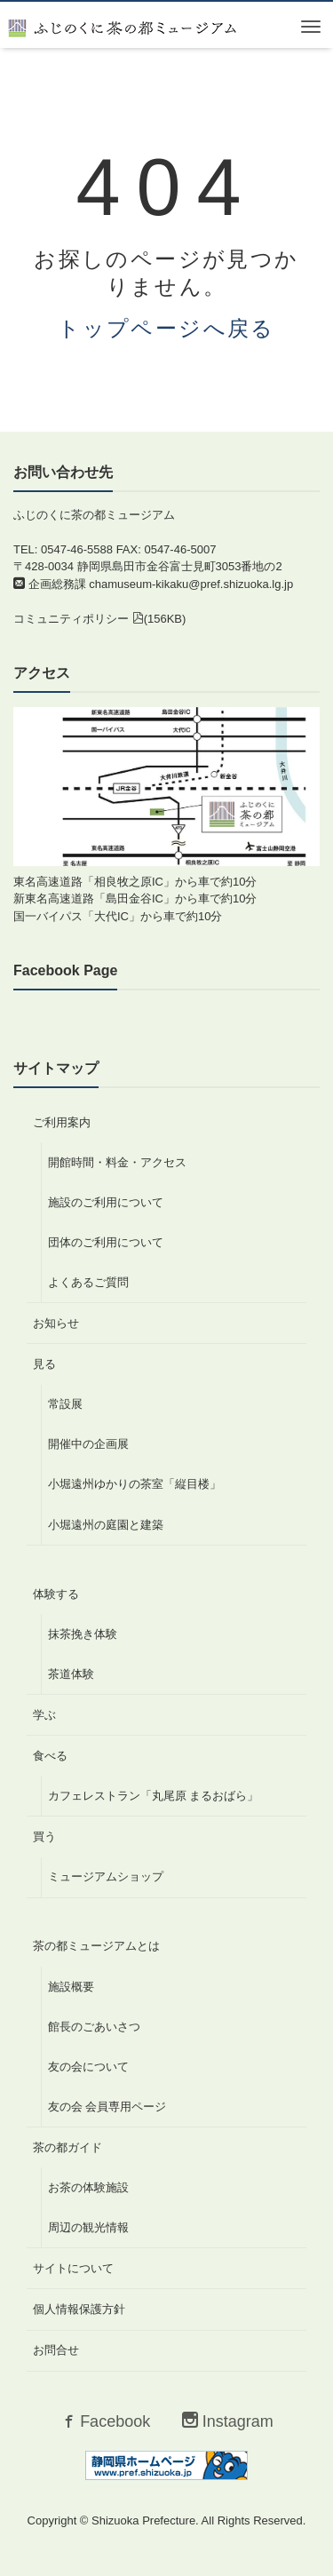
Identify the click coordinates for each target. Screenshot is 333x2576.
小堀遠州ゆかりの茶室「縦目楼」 (134, 1484)
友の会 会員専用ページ (107, 2106)
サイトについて (73, 2268)
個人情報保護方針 (79, 2309)
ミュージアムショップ (105, 1876)
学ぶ (44, 1714)
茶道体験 (71, 1674)
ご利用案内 (62, 1122)
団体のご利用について (105, 1242)
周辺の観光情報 (88, 2227)
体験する (56, 1594)
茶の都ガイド (67, 2147)
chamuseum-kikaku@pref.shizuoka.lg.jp (191, 584)
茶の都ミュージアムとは (96, 1945)
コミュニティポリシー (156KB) (99, 618)
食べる (50, 1755)
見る (44, 1364)
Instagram (228, 2421)
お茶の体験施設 (88, 2187)
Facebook (104, 2421)
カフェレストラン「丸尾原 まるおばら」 (153, 1795)
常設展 (65, 1404)
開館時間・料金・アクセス (117, 1162)
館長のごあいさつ (94, 2026)
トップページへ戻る (166, 328)
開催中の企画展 (88, 1444)
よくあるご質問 (88, 1282)
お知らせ (56, 1323)
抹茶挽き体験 (82, 1634)
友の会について (88, 2066)
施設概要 (71, 1986)
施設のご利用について (105, 1202)
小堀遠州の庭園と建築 (105, 1524)
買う (44, 1836)
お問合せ (56, 2350)
